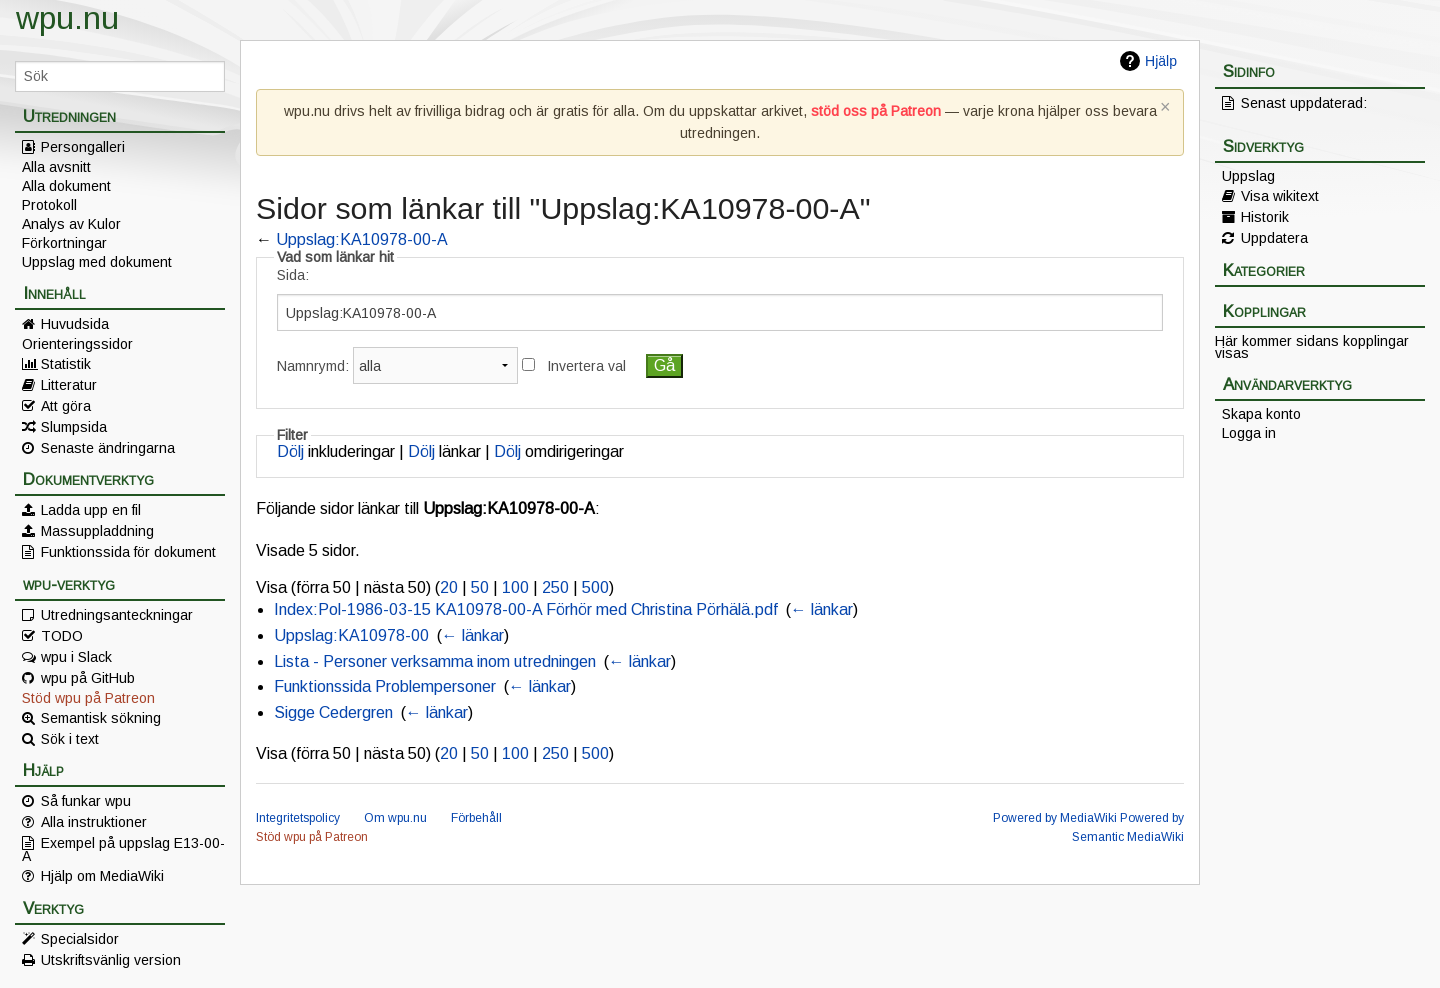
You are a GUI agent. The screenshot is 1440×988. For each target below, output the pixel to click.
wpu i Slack (76, 657)
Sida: (293, 275)
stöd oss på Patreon (876, 111)
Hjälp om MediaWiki (102, 876)
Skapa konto (1261, 414)
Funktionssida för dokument (128, 552)
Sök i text (70, 739)
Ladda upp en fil (91, 510)
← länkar (822, 609)
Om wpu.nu (395, 818)
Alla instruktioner (94, 822)
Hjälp (1161, 61)
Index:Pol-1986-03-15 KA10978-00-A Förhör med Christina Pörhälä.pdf (526, 609)
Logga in (1249, 433)
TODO (62, 636)
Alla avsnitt (56, 167)
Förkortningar (64, 243)
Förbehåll (476, 818)
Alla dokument (66, 186)
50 (480, 587)
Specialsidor (80, 939)
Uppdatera (1274, 238)
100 (515, 587)
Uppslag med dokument (97, 262)
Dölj (290, 451)
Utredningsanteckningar (117, 615)
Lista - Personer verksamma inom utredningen (435, 661)
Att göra (66, 406)
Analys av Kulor (71, 224)
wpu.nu (67, 18)
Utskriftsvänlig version (111, 960)
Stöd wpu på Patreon (88, 698)
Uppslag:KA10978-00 (351, 635)
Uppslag (1248, 176)
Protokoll (49, 205)
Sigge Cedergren (333, 712)
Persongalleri (83, 147)
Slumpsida (74, 427)
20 (449, 587)
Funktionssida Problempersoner (385, 686)
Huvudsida (75, 324)
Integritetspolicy (298, 818)
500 (595, 587)
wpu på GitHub (88, 678)
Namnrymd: (313, 366)
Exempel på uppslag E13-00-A (123, 849)
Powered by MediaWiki (1055, 818)
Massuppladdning (97, 531)
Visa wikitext (1280, 196)
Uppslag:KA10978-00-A (362, 239)
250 (555, 587)
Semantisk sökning (101, 718)
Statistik (66, 364)
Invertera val (586, 366)
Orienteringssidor (77, 344)
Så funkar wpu (86, 801)
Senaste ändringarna (108, 448)
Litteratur (69, 385)
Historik (1265, 217)
